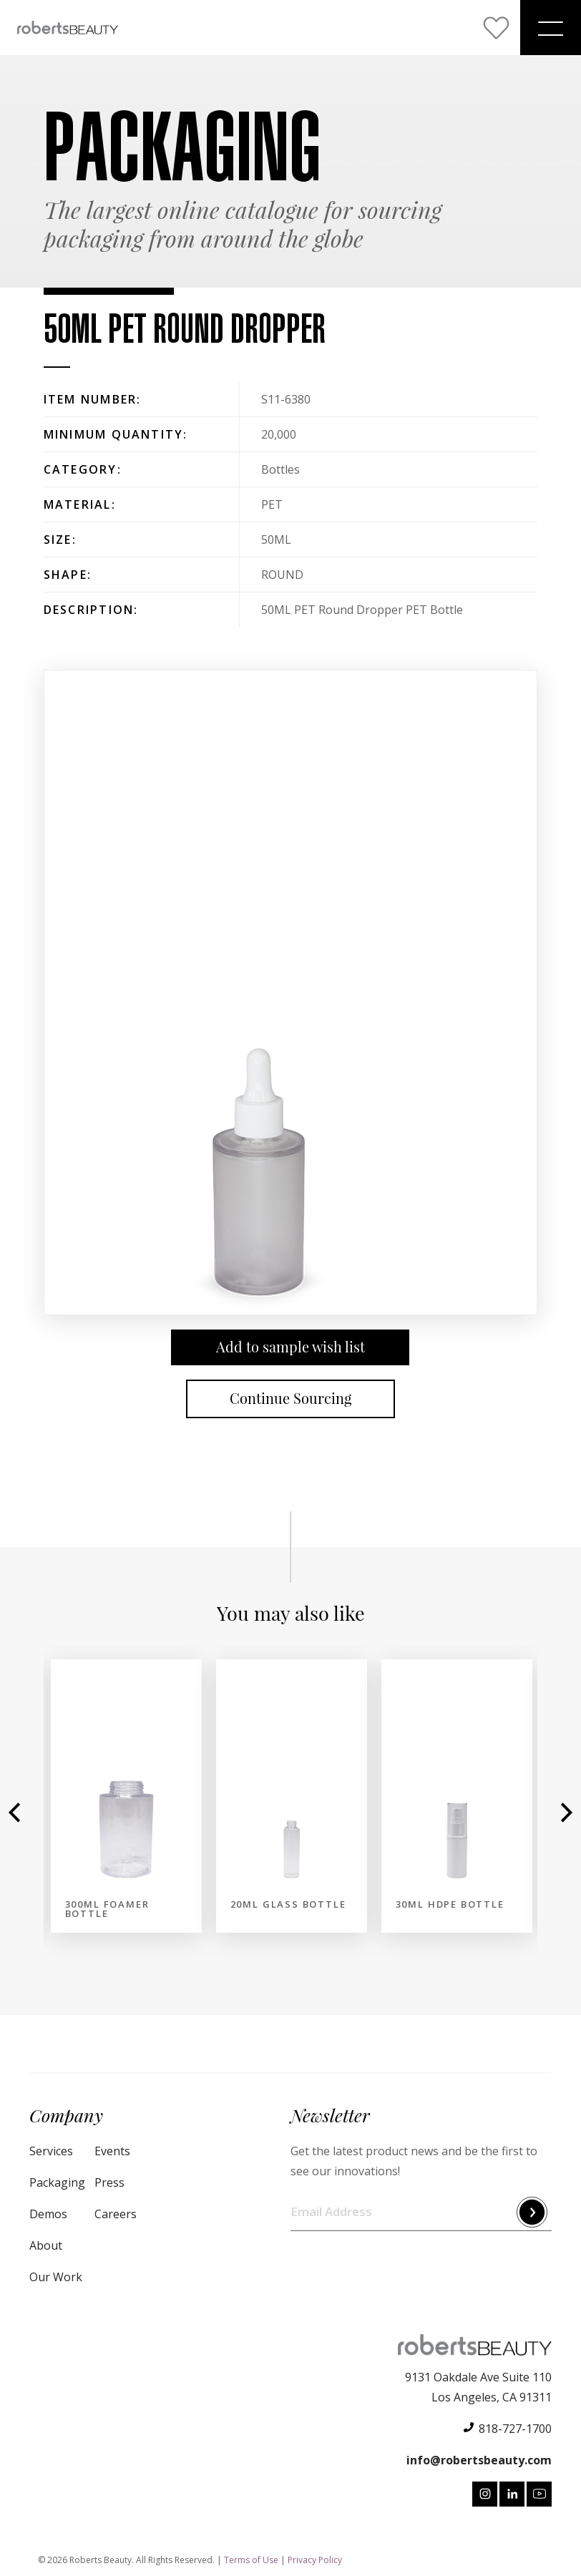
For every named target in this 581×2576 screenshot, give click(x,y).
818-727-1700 (515, 2428)
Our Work (55, 2277)
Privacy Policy (315, 2560)
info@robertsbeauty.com (479, 2460)
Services (51, 2151)
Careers (115, 2214)
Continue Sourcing (290, 1398)
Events (112, 2151)
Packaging (57, 2182)
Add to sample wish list (290, 1347)
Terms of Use (251, 2560)
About (45, 2245)
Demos (48, 2214)
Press (109, 2182)
